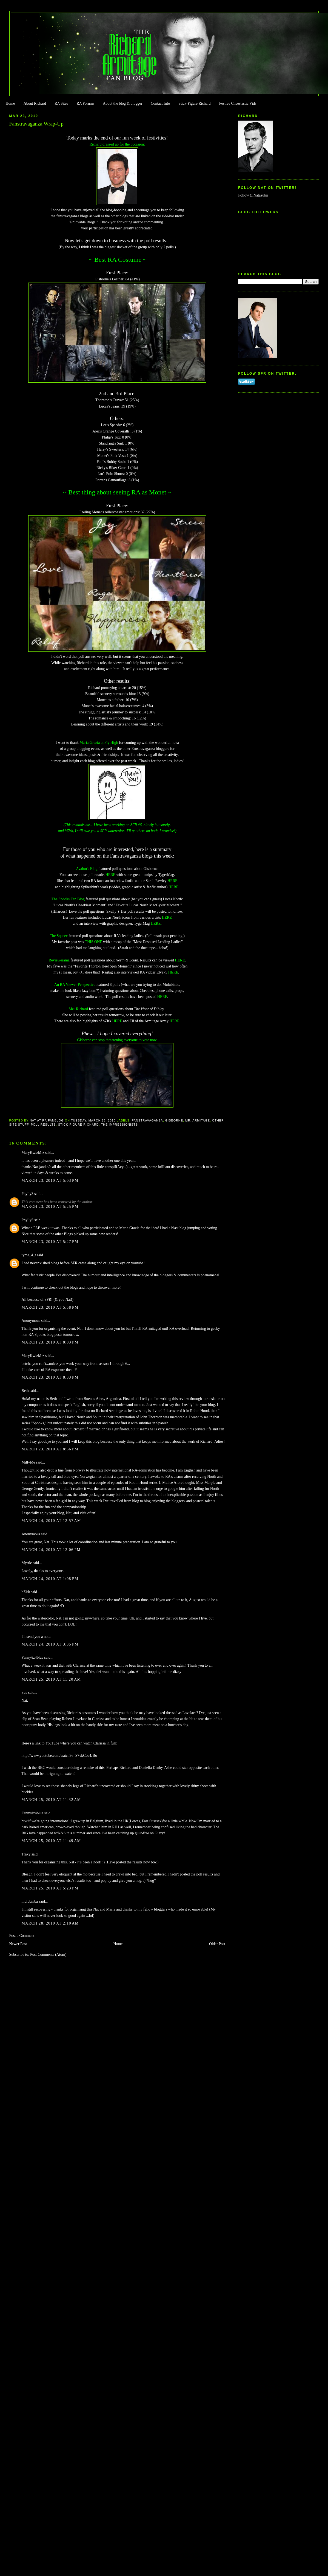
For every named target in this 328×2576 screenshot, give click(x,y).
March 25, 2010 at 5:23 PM (50, 1888)
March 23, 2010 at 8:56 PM (50, 1449)
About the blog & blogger (122, 103)
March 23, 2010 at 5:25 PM (50, 1207)
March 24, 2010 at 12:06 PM (51, 1550)
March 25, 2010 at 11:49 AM (51, 1841)
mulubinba (30, 1901)
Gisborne (174, 1120)
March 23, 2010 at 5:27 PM (50, 1242)
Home (10, 103)
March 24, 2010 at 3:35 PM (50, 1644)
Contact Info (160, 103)
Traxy (26, 1854)
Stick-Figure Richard (194, 103)
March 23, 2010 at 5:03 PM (50, 1181)
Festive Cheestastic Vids (237, 103)
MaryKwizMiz (33, 1153)
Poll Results (43, 1124)
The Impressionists (119, 1124)
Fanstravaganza (147, 1120)
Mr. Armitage (197, 1120)
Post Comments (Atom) (48, 1954)
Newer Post (18, 1944)
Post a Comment (22, 1936)
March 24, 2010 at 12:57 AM (51, 1521)
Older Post (217, 1944)
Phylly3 (27, 1194)
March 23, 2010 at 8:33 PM (50, 1377)
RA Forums (86, 103)
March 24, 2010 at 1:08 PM (50, 1579)
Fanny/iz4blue (33, 1657)
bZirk (26, 1592)
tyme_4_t (29, 1255)
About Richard (35, 103)
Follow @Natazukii (253, 195)
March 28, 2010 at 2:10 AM (50, 1923)
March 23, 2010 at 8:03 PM (50, 1342)
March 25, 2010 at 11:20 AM (51, 1679)
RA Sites (61, 103)
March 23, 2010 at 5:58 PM (50, 1307)
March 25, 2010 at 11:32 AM (51, 1800)
